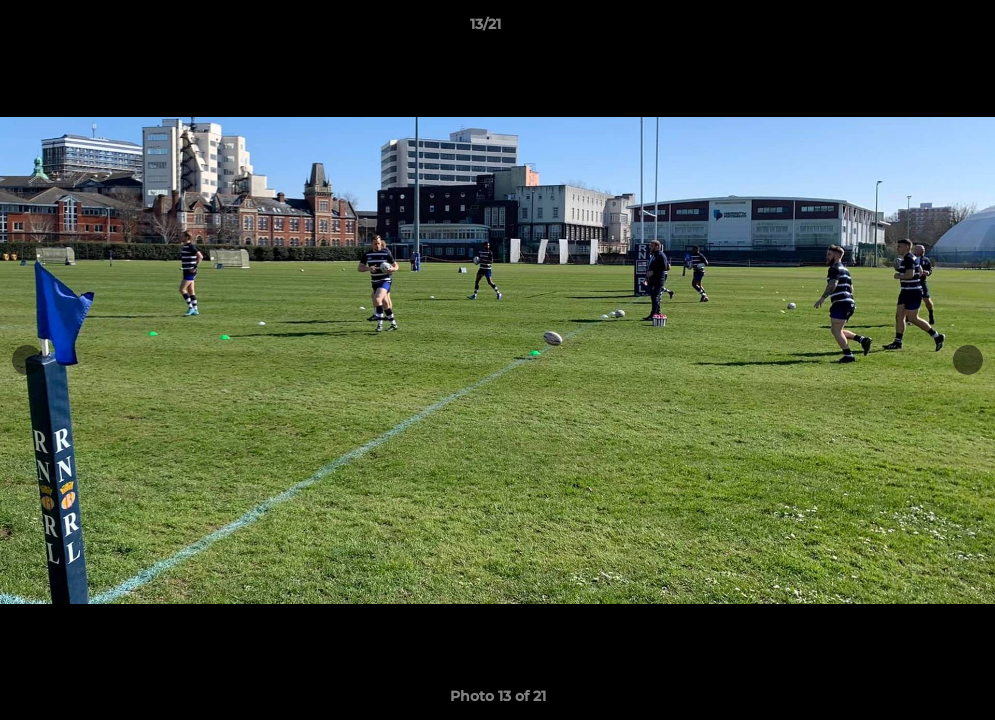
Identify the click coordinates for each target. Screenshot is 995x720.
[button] (911, 29)
